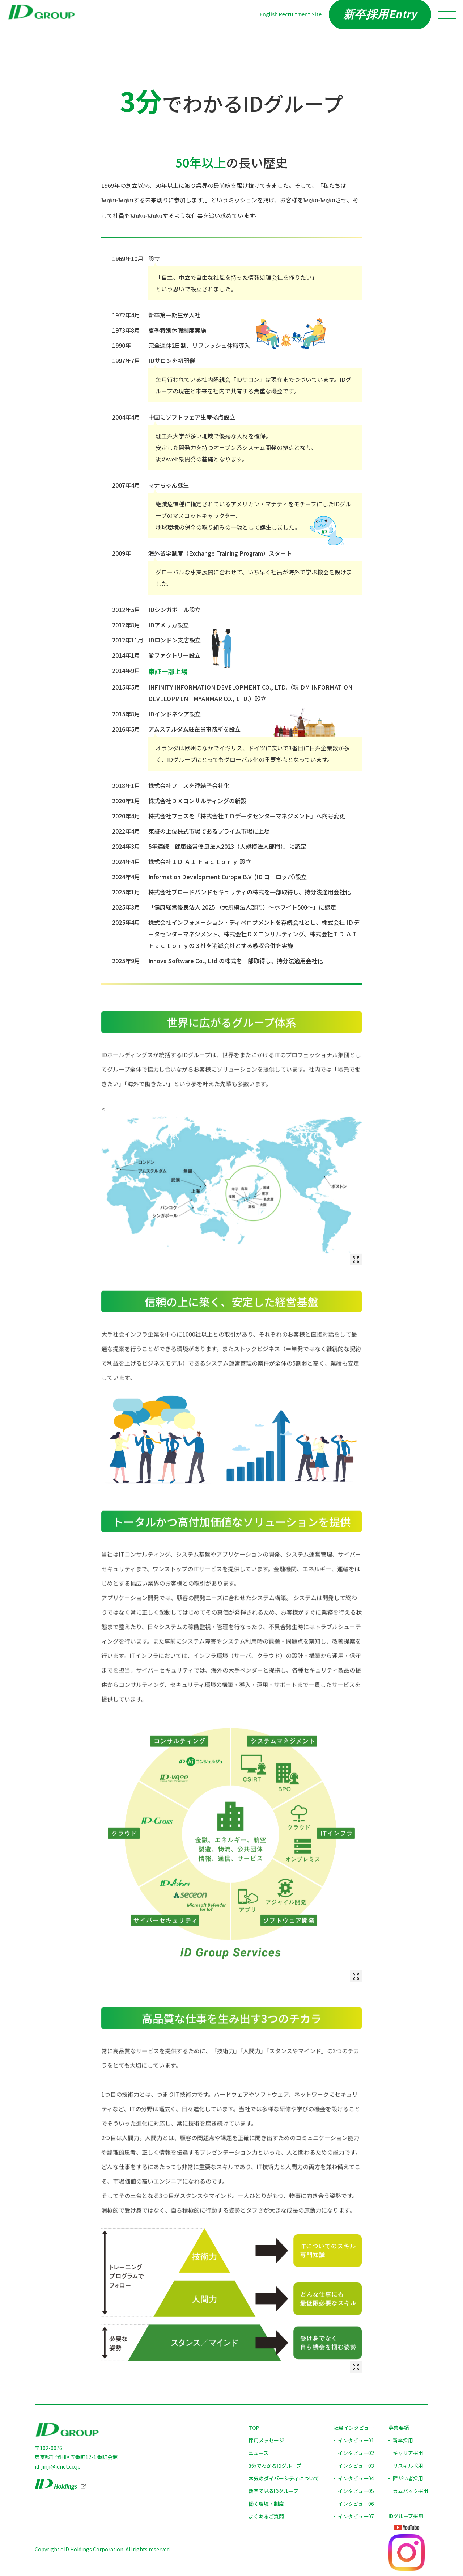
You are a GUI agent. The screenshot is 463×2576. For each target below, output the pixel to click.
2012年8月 (126, 624)
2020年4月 (126, 815)
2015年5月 (126, 687)
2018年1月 (126, 785)
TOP (254, 2427)
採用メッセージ (266, 2440)
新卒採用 (403, 2440)
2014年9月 (126, 670)
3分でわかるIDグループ (275, 2465)
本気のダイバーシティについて (284, 2478)
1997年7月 (126, 360)
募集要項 (398, 2427)
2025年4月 (126, 922)
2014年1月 (126, 655)
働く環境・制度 (266, 2503)
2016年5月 (126, 729)
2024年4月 (126, 861)
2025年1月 (126, 892)
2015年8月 (126, 713)
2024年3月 (126, 846)
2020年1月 (126, 800)
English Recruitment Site (291, 14)
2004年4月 (126, 417)
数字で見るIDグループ (273, 2491)
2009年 (121, 553)
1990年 (121, 345)
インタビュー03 (356, 2465)
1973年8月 (126, 330)
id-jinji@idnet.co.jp (58, 2466)
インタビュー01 (356, 2440)
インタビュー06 (356, 2503)
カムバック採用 (410, 2491)
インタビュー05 (356, 2491)
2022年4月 (126, 831)
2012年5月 (126, 609)
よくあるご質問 (266, 2516)
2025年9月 (126, 960)
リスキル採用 (408, 2465)
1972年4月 (126, 315)
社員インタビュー (354, 2427)
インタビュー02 (356, 2453)
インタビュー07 (356, 2516)
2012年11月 (127, 640)
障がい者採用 (408, 2478)
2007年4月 (126, 485)
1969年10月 (127, 258)
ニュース (258, 2453)
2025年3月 (126, 907)
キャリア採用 (408, 2453)
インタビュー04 (356, 2478)
